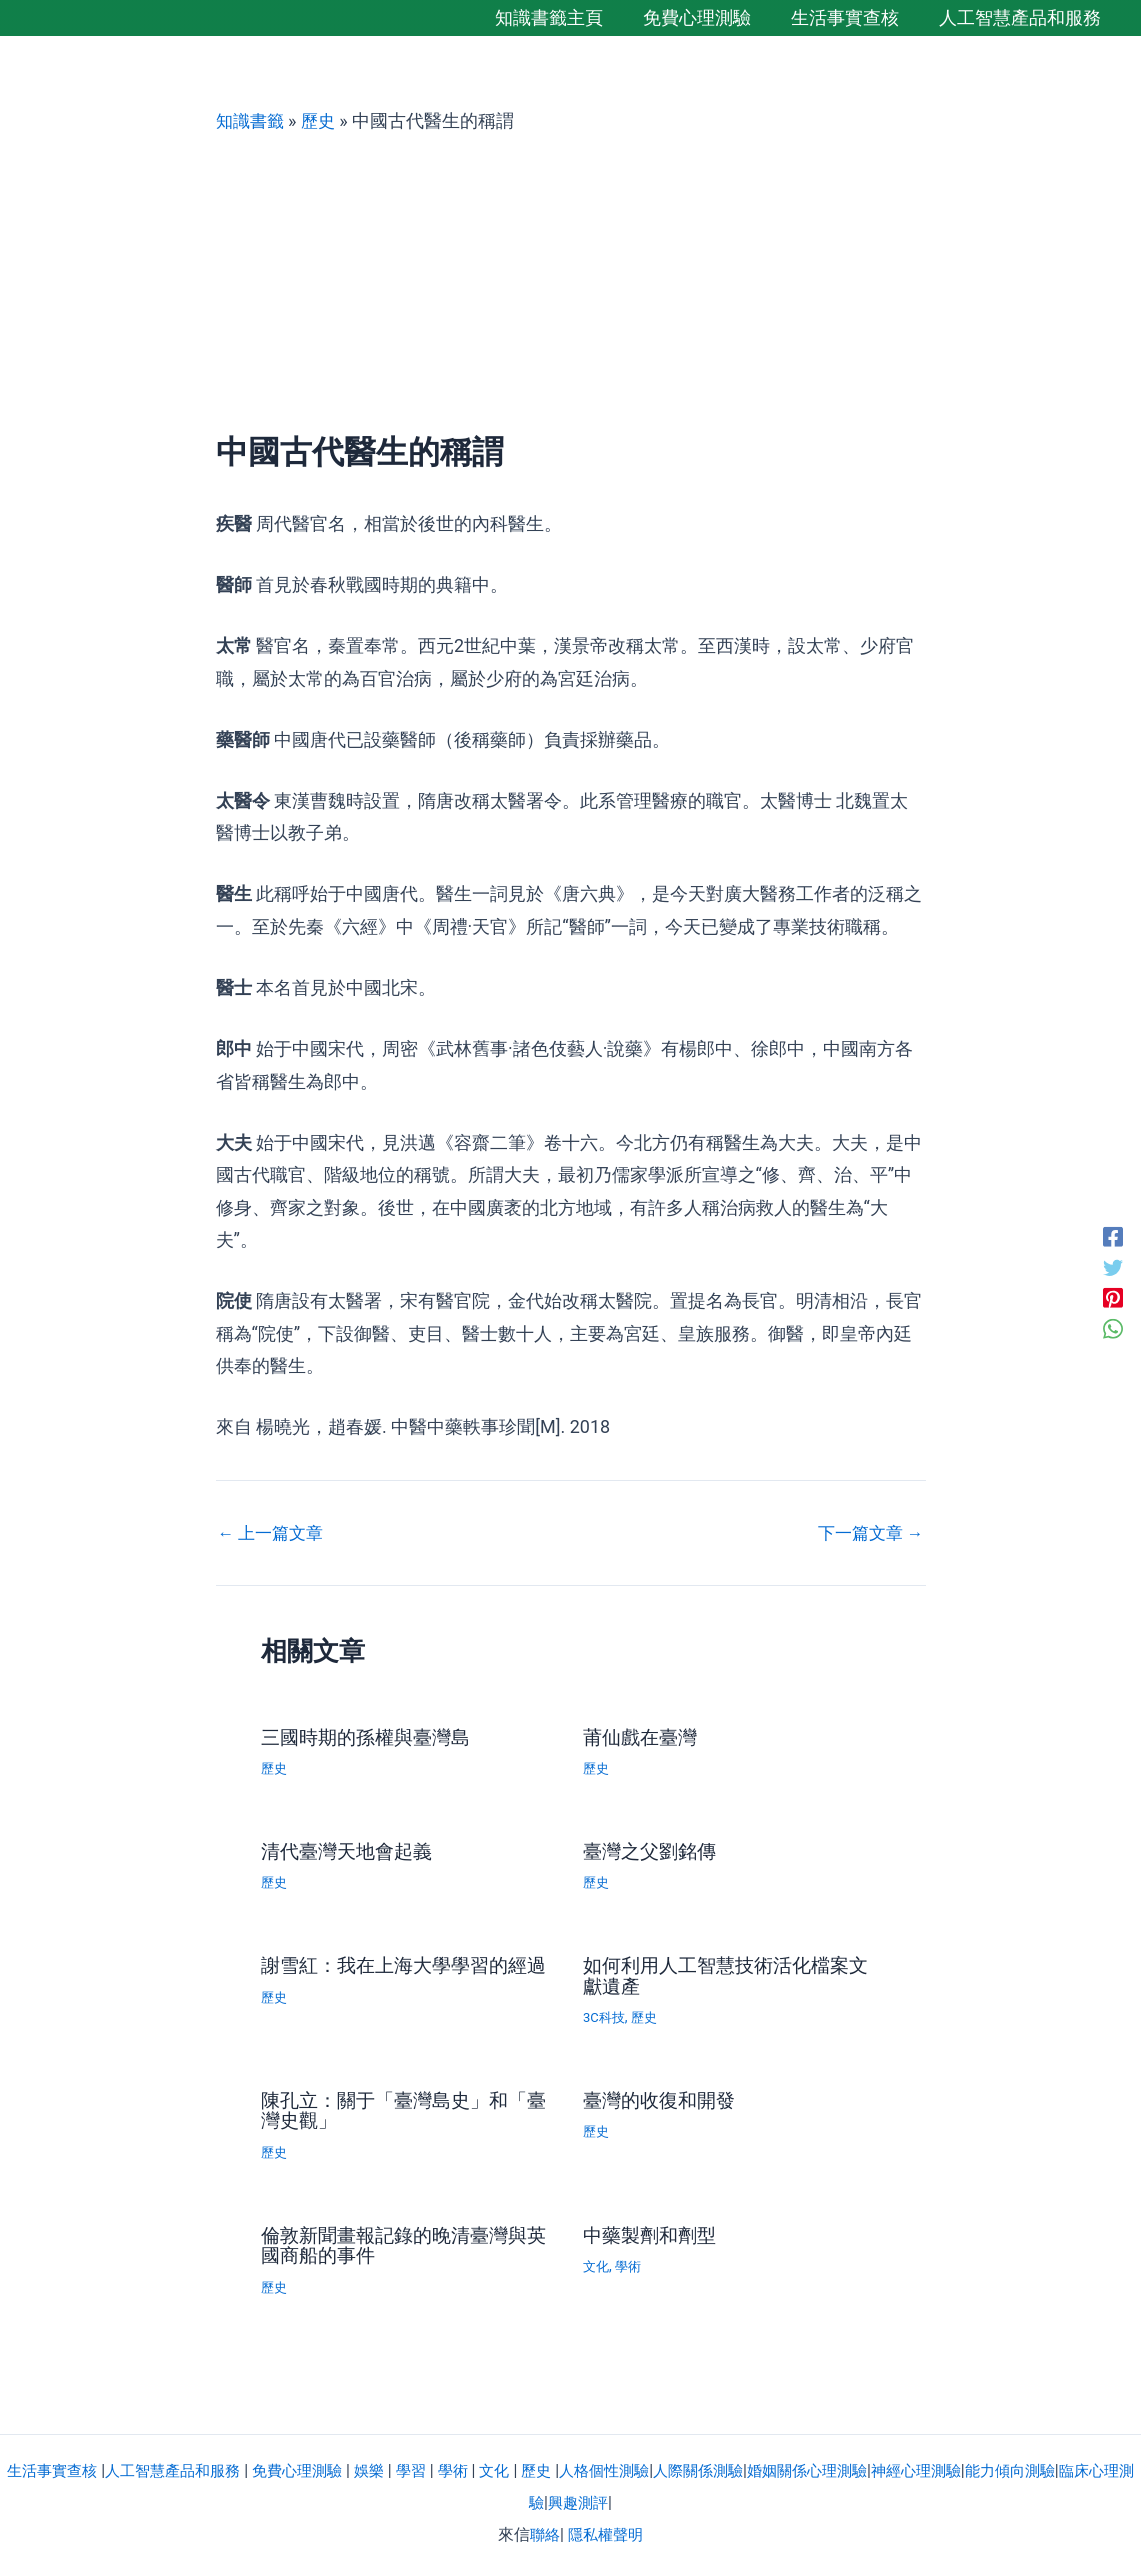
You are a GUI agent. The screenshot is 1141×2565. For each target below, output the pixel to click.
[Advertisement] (571, 283)
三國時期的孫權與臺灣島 (371, 1736)
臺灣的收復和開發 (663, 2097)
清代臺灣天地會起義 (351, 1850)
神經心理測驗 (968, 2463)
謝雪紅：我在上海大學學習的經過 (401, 1973)
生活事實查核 (53, 2463)
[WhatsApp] (1113, 1331)
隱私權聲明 (606, 2528)
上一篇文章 (274, 1532)
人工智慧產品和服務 (181, 2463)
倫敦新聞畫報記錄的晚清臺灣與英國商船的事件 (401, 2240)
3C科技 (605, 2014)
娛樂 (389, 2463)
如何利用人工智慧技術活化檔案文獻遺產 (723, 1973)
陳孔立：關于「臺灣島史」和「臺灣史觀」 (391, 2107)
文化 (597, 2261)
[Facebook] (1113, 1234)
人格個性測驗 (636, 2463)
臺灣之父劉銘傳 (653, 1850)
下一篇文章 (867, 1532)
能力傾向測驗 (1068, 2463)
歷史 (323, 120)
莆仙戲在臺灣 (643, 1736)
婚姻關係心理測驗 (852, 2463)
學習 (433, 2463)
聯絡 (543, 2528)
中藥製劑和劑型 (653, 2230)
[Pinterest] (1113, 1299)
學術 (631, 2261)
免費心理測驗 (313, 2463)
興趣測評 (611, 2496)
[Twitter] (1113, 1266)
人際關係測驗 (736, 2463)
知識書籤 (252, 120)
